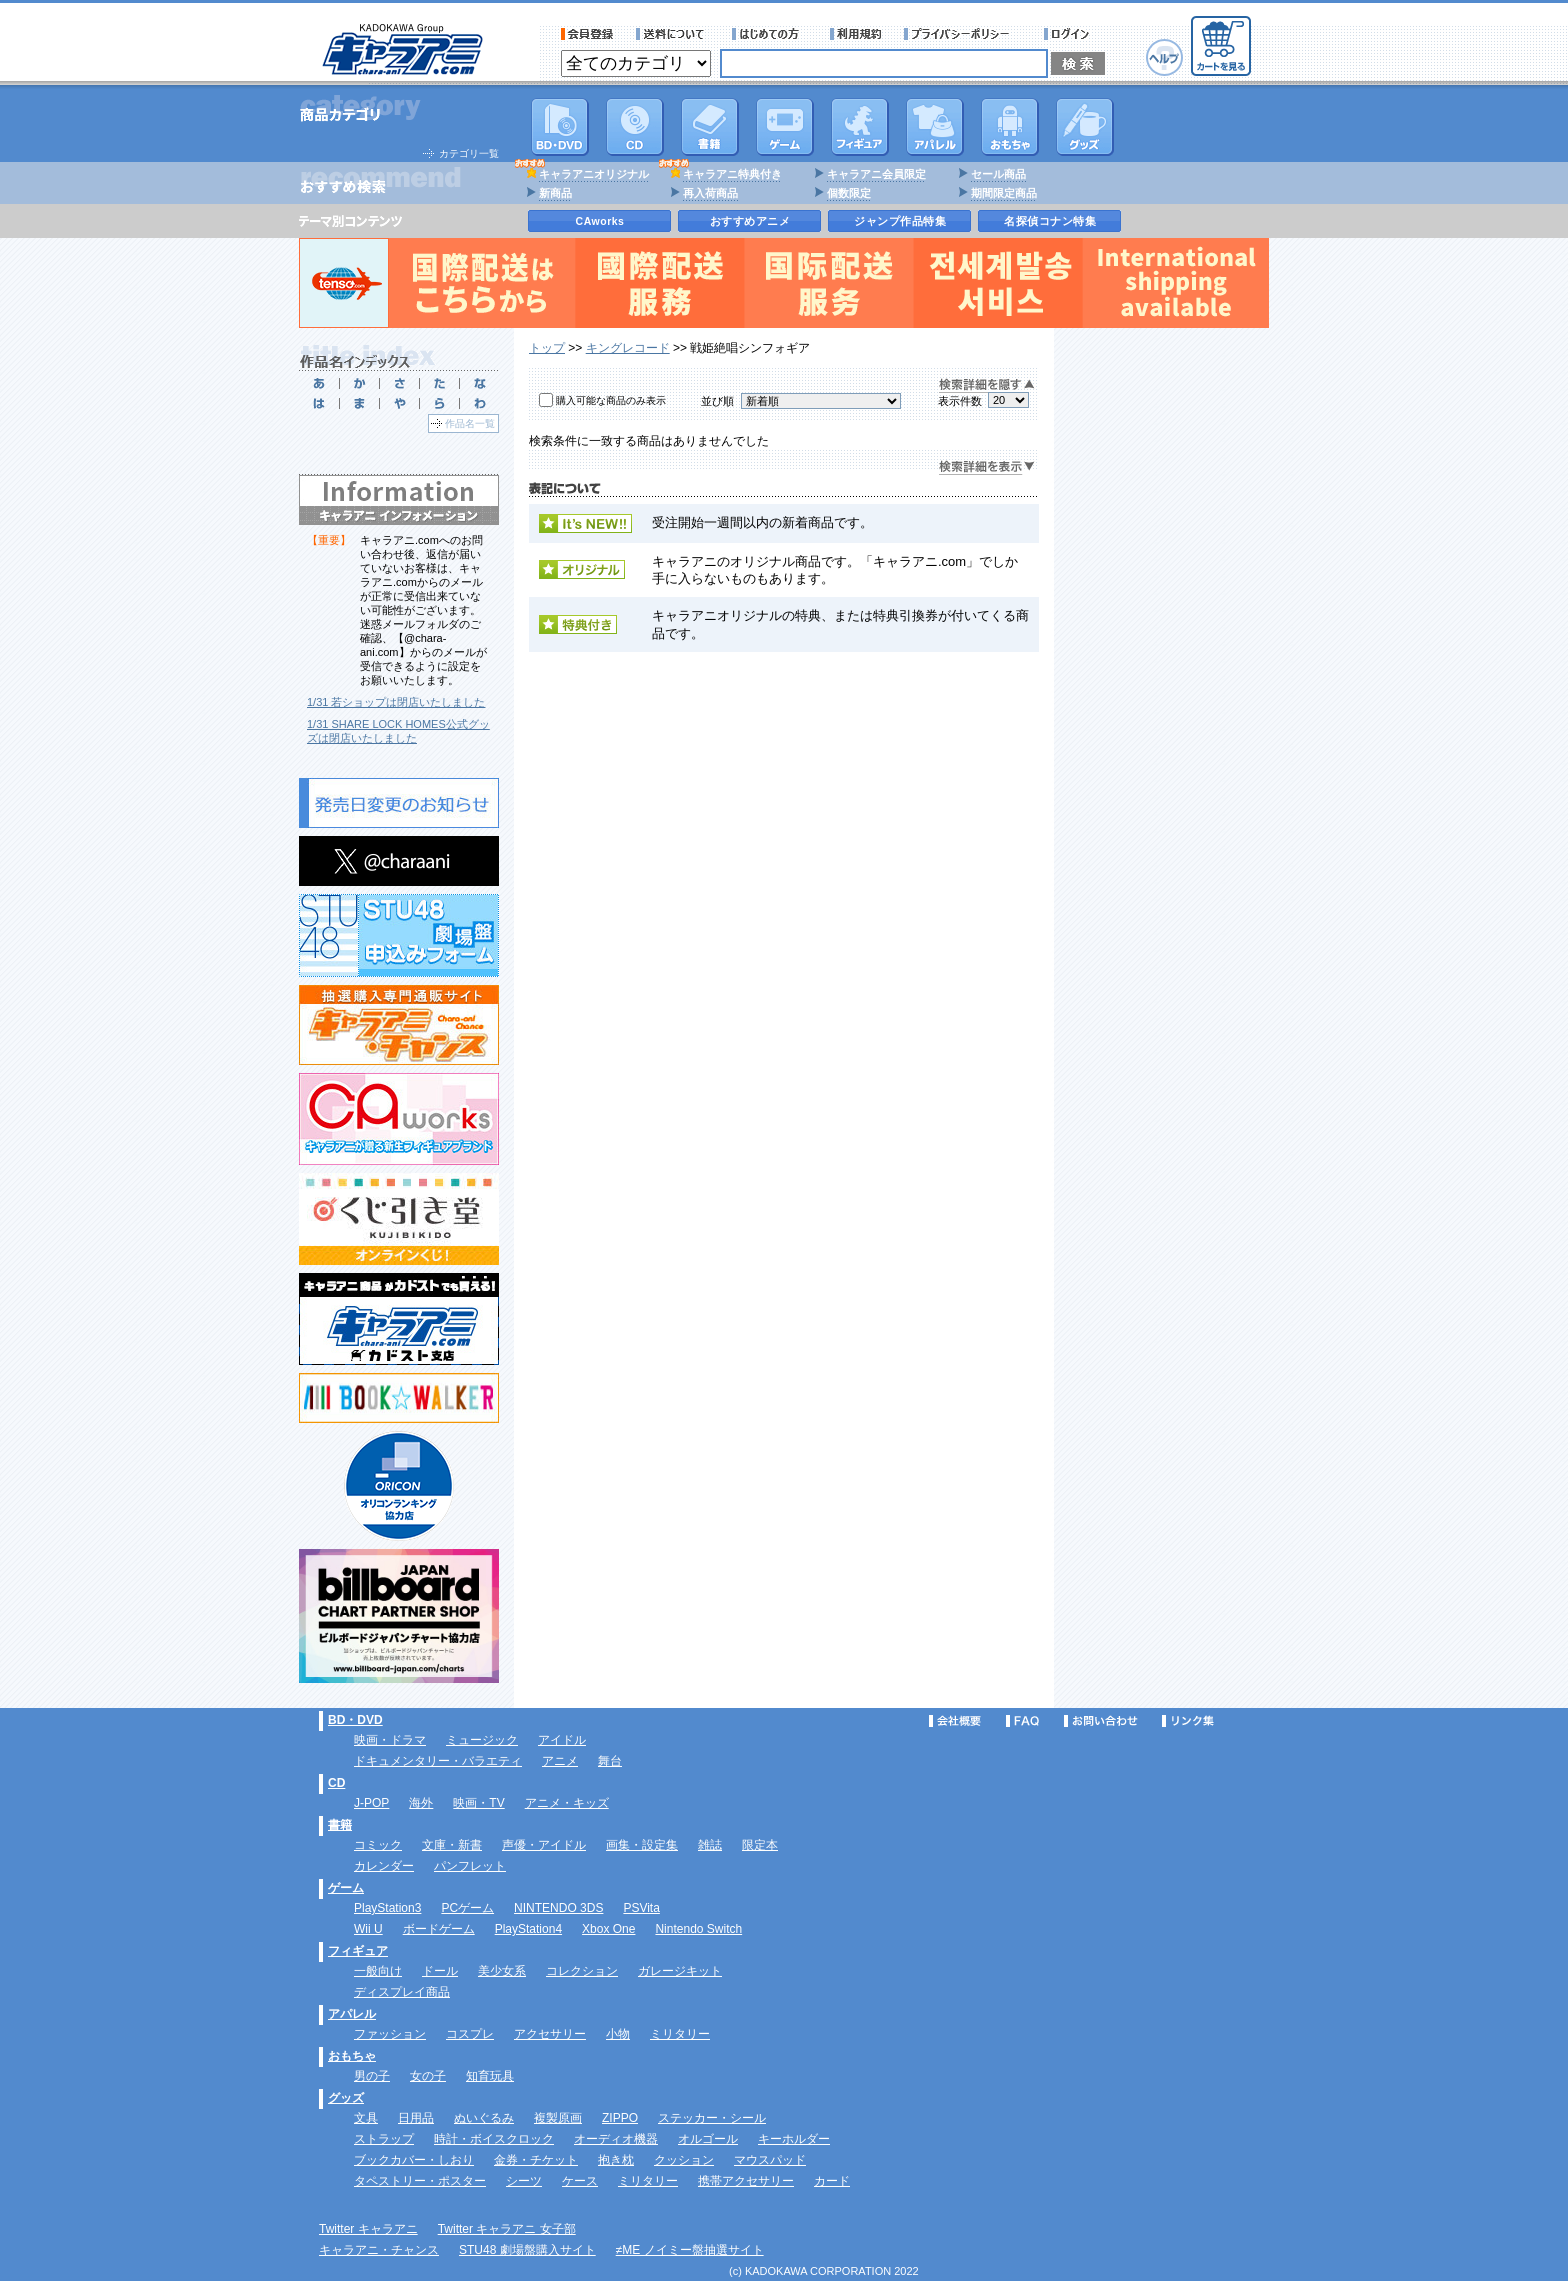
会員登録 (587, 34)
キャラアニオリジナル (594, 174)
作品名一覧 (470, 423)
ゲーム (346, 1888)
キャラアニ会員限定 (876, 174)
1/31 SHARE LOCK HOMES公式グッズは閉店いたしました (398, 731)
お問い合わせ (1101, 1721)
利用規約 (856, 34)
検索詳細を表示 (987, 467)
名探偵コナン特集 (1050, 221)
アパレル (935, 127)
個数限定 (849, 193)
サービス (770, 34)
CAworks (600, 221)
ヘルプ (1164, 57)
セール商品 (998, 174)
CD (635, 127)
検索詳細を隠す (987, 385)
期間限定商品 (1004, 193)
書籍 (710, 127)
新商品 (555, 193)
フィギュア (860, 127)
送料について (673, 34)
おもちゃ (1010, 127)
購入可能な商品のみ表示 (611, 400)
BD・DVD (355, 1720)
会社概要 (955, 1721)
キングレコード (628, 348)
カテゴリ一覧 (469, 153)
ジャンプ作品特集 (900, 221)
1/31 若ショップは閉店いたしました (396, 702)
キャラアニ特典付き (732, 174)
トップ (547, 348)
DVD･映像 (560, 127)
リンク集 (1188, 1721)
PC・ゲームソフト (785, 127)
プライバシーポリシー (963, 34)
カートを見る (1221, 46)
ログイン (1069, 34)
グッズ (1085, 127)
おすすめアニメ (750, 221)
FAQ (1022, 1721)
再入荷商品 (710, 193)
